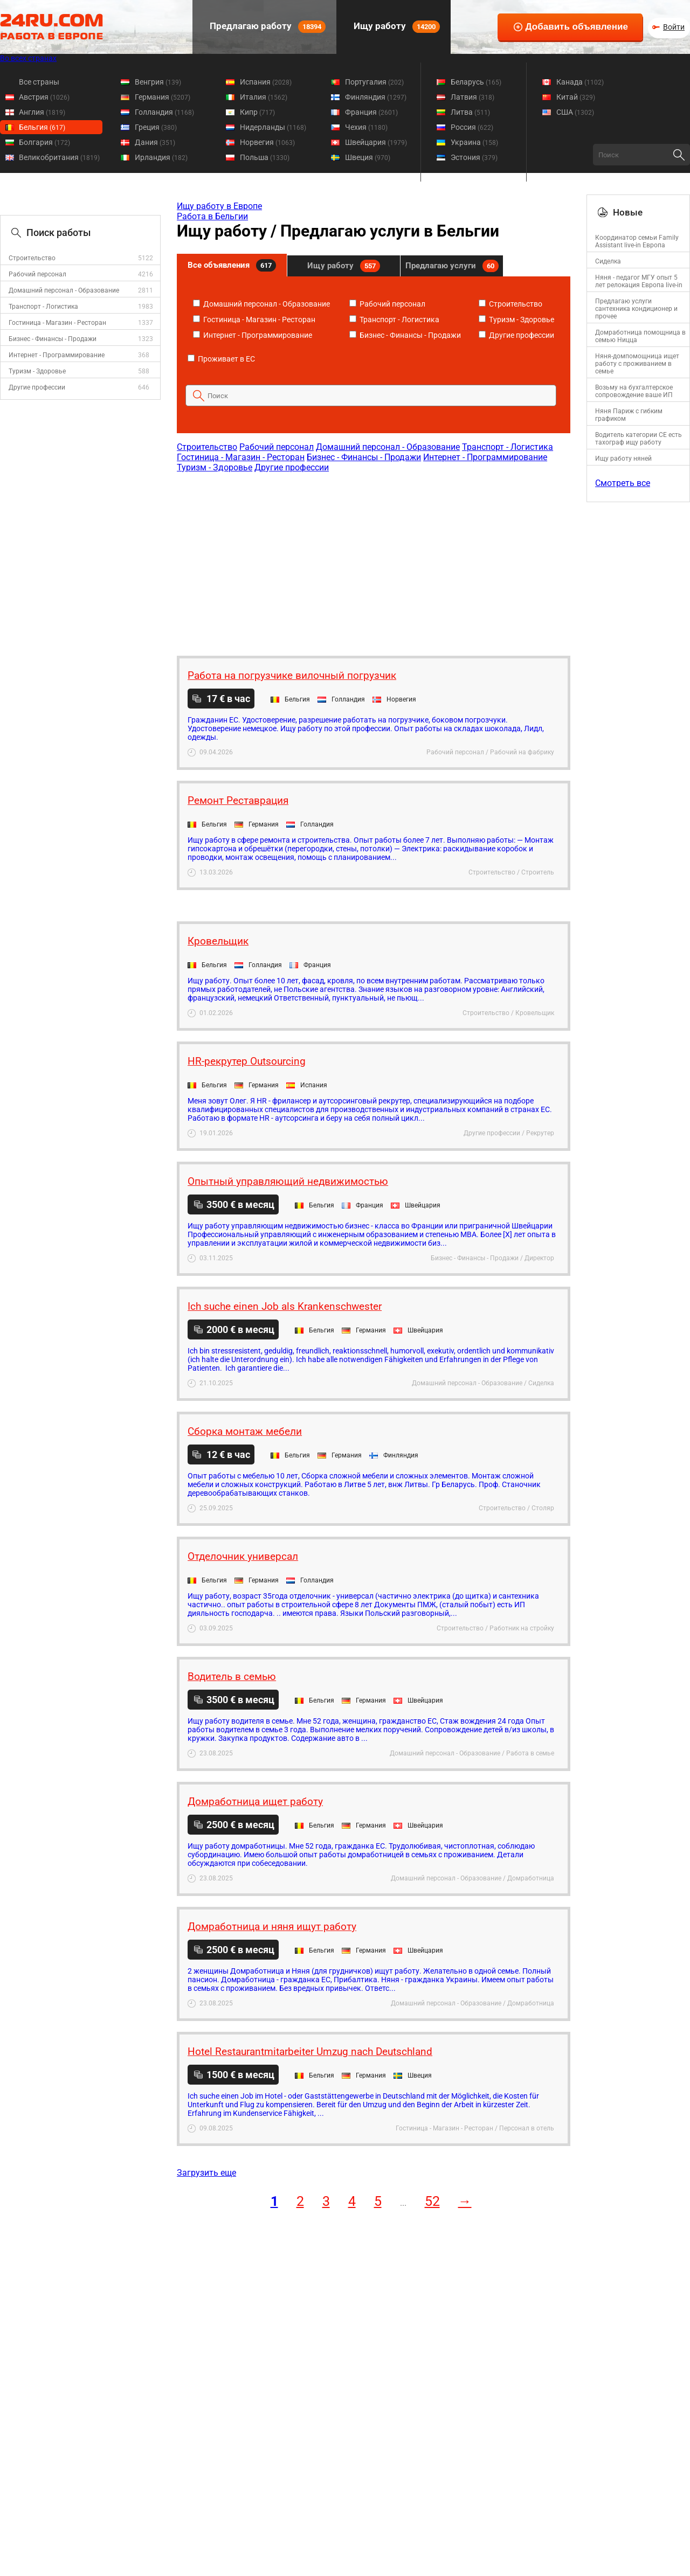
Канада (580, 82)
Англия (42, 112)
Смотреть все (622, 483)
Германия (162, 97)
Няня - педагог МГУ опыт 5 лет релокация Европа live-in (638, 281)
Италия (263, 97)
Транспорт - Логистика (43, 306)
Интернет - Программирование (57, 355)
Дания (155, 142)
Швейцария (376, 142)
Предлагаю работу (267, 26)
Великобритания (59, 157)
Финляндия (375, 97)
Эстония (474, 157)
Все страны (39, 82)
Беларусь (476, 82)
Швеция (367, 157)
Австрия (44, 97)
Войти (674, 27)
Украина (474, 142)
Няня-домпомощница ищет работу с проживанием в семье (637, 363)
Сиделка (608, 261)
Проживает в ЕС (221, 359)
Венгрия (158, 82)
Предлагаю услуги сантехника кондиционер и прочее (636, 308)
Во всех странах (28, 58)
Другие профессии (37, 387)
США (575, 112)
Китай (575, 97)
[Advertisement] (373, 558)
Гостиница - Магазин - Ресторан (57, 323)
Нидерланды (273, 127)
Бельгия (42, 127)
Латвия (472, 97)
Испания (266, 82)
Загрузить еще (206, 2173)
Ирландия (161, 157)
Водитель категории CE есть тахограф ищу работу (638, 438)
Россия (472, 127)
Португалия (374, 82)
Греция (156, 127)
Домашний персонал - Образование (64, 290)
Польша (264, 157)
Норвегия (267, 142)
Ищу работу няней (623, 458)
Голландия (164, 112)
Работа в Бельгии (212, 216)
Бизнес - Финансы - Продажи (52, 339)
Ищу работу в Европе (219, 206)
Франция (371, 112)
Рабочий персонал (37, 274)
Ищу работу (395, 26)
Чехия (366, 127)
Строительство (32, 258)
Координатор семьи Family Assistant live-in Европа (637, 241)
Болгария (44, 142)
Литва (470, 112)
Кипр (257, 112)
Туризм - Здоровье (37, 371)
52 (432, 2201)
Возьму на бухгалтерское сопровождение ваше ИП (634, 391)
